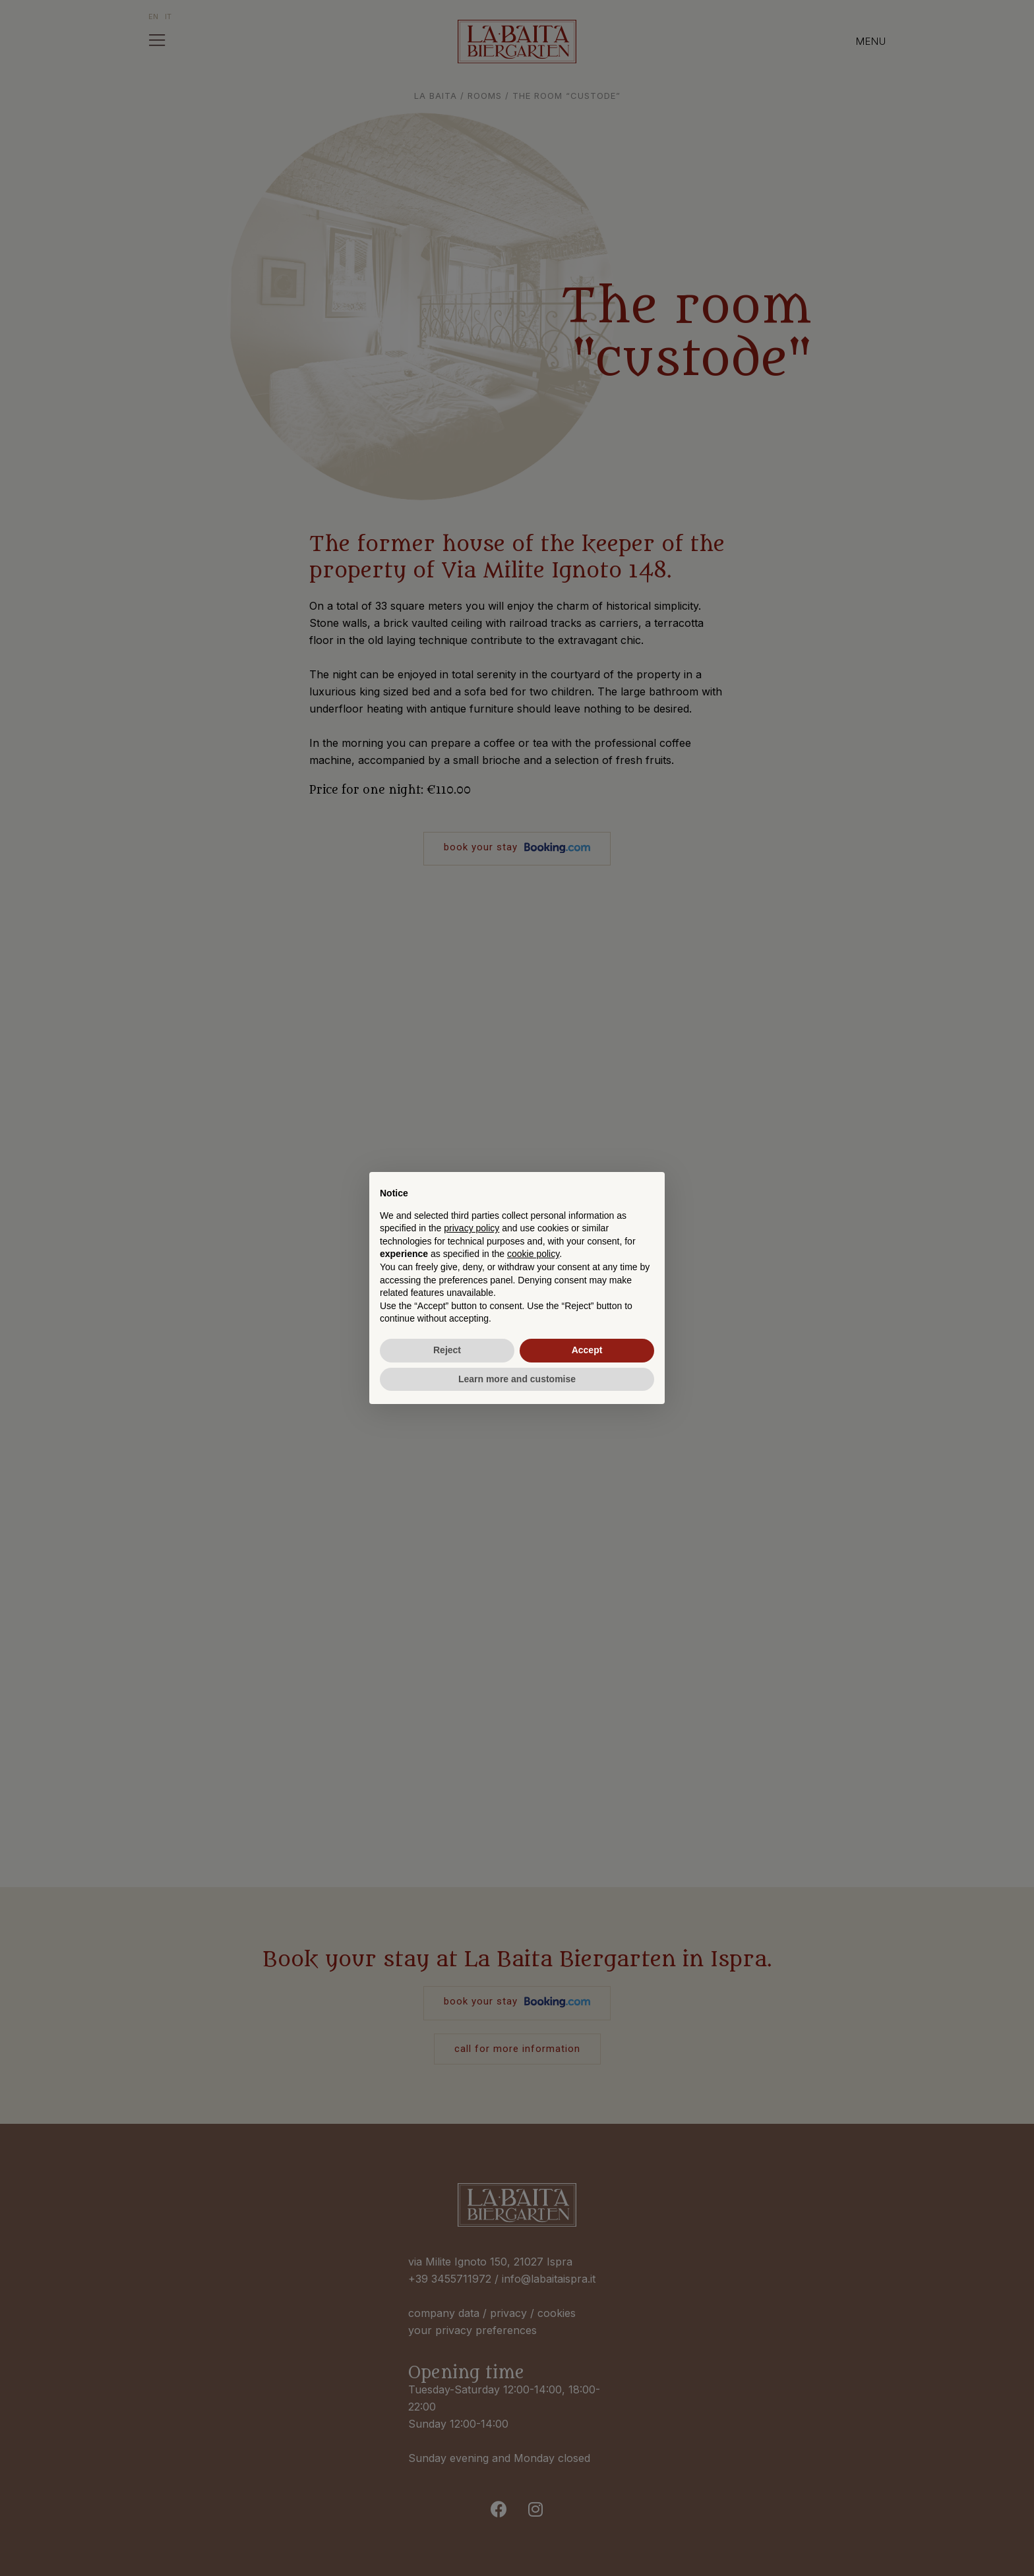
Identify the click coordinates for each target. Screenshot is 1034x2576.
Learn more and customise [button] (517, 1379)
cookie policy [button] (533, 1253)
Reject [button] (447, 1350)
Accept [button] (587, 1350)
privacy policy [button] (471, 1228)
